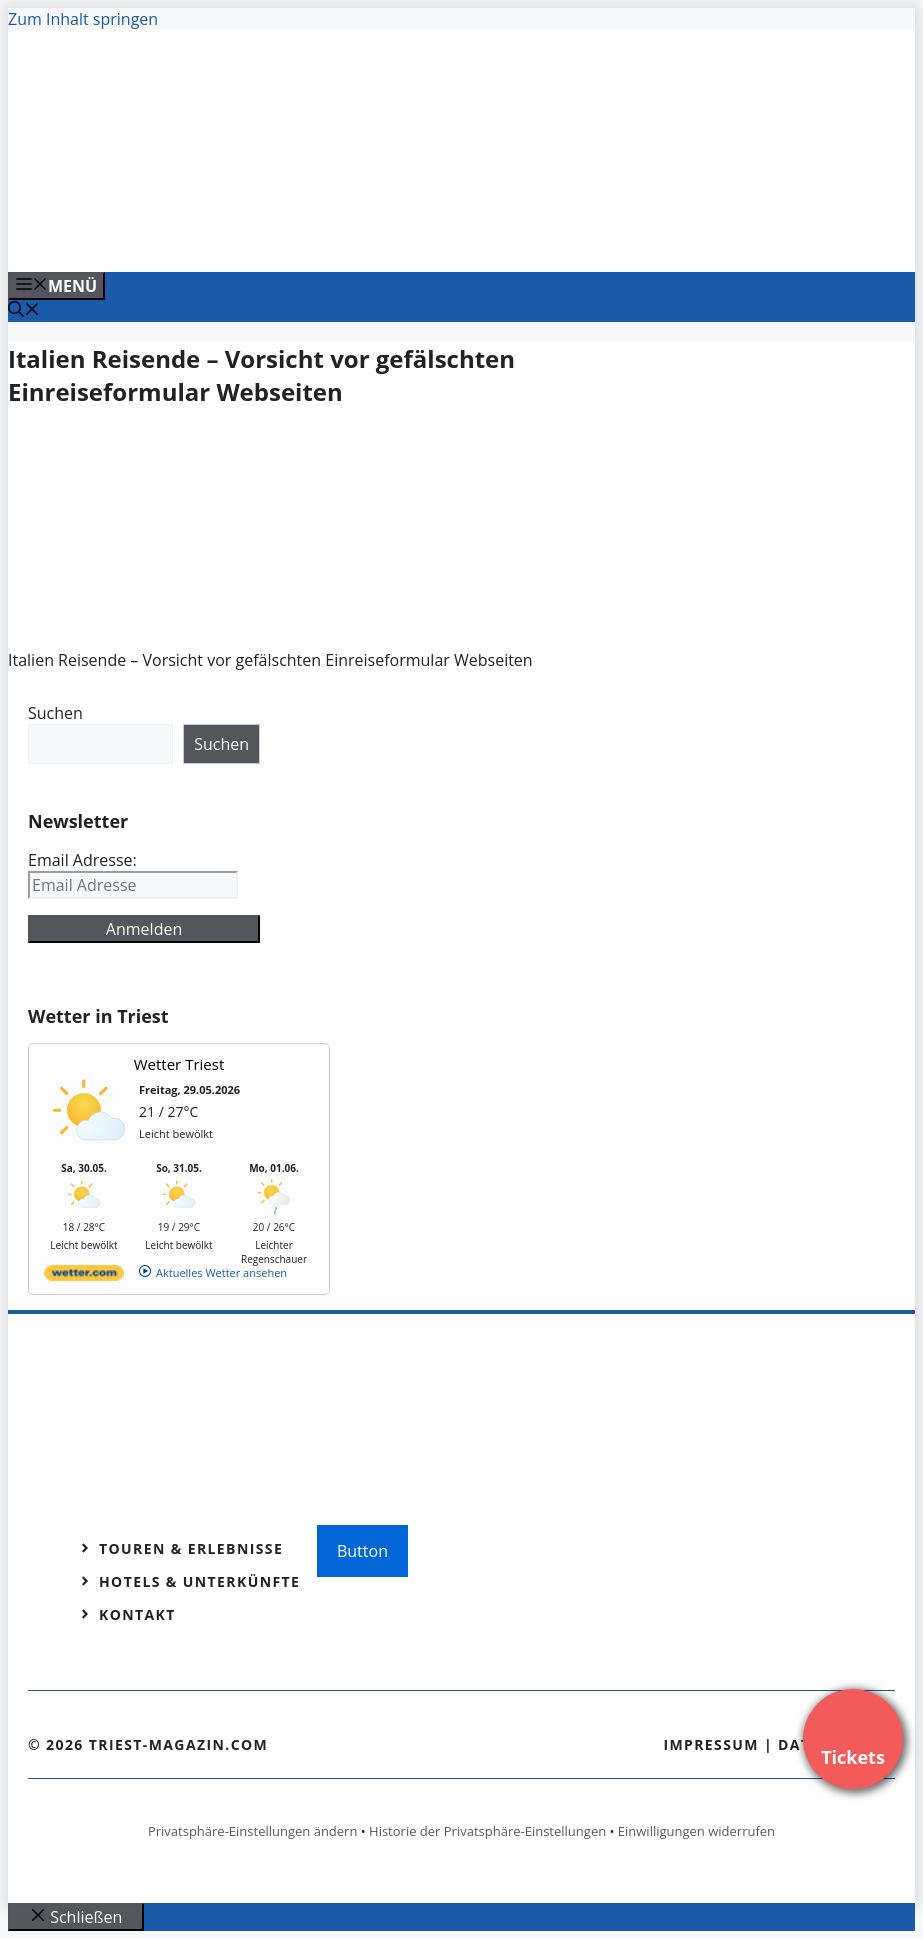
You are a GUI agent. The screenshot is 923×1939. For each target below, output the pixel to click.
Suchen (55, 713)
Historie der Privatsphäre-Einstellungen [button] (487, 1831)
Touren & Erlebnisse (191, 1548)
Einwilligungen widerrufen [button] (696, 1831)
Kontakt (137, 1614)
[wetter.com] (84, 1276)
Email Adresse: (82, 860)
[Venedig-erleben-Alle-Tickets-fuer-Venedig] (412, 235)
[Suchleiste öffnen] (24, 311)
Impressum (711, 1744)
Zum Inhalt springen (83, 19)
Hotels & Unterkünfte (199, 1581)
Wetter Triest (179, 1064)
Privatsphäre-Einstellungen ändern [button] (252, 1831)
